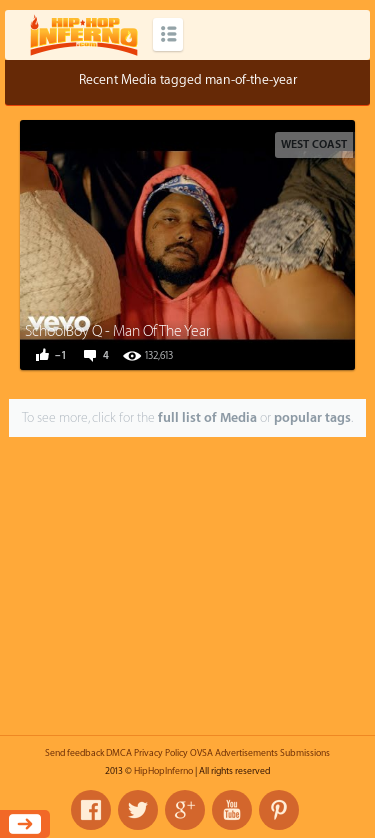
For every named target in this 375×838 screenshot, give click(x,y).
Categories (168, 34)
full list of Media (207, 417)
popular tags (312, 417)
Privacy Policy (161, 753)
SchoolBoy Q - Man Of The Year (118, 331)
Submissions (305, 753)
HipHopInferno (163, 771)
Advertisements (246, 753)
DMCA (119, 753)
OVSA (201, 753)
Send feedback (74, 753)
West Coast (314, 144)
